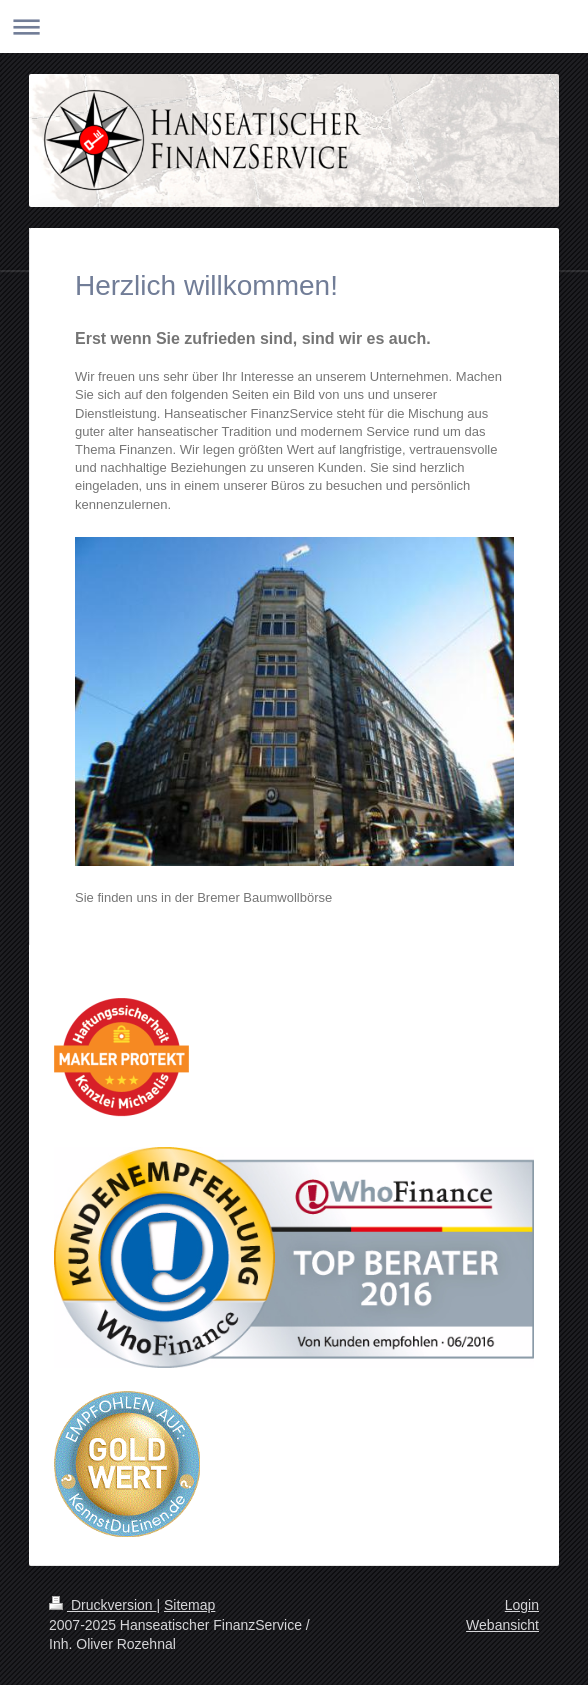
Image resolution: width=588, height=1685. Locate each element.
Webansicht (502, 1625)
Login (522, 1605)
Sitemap (189, 1605)
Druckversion (102, 1605)
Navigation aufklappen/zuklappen (294, 26)
